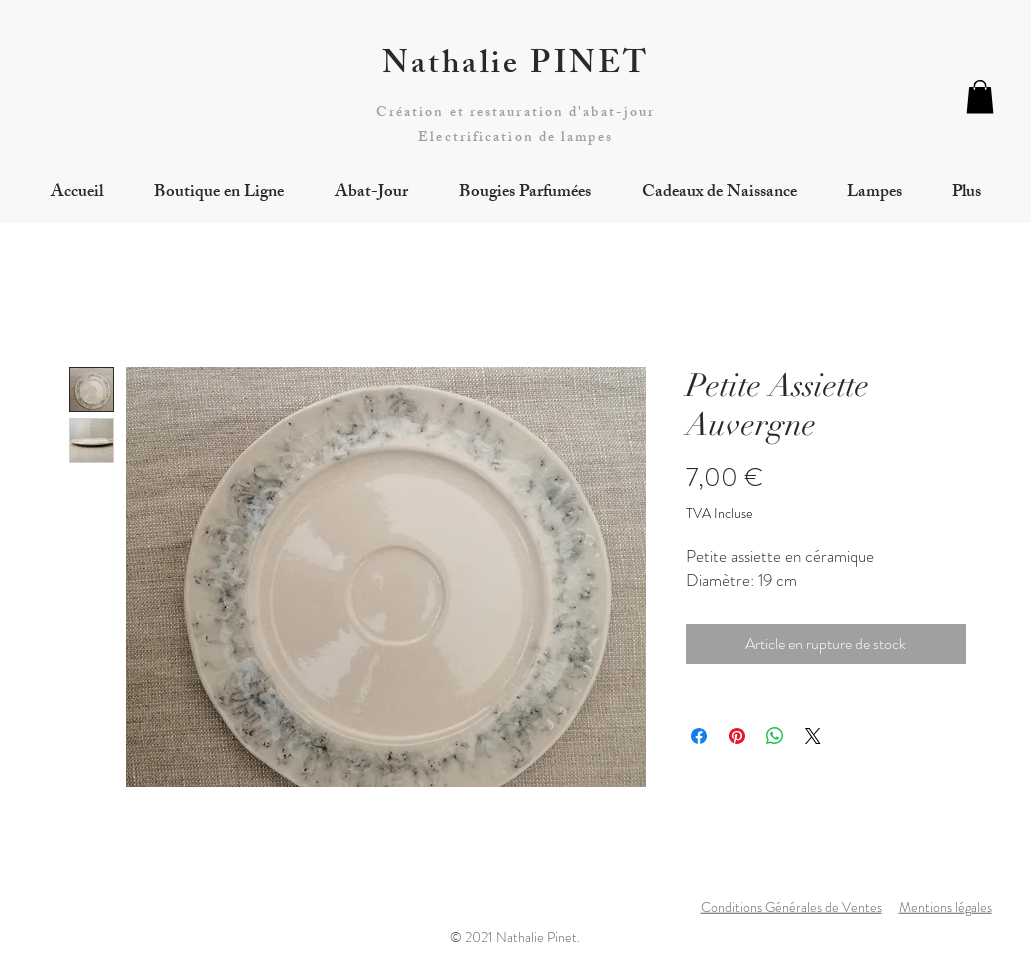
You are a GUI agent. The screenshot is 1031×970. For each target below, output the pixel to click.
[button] (980, 96)
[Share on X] (813, 736)
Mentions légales (945, 907)
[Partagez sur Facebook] (699, 736)
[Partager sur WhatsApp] (775, 736)
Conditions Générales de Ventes (791, 907)
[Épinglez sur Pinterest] (737, 736)
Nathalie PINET (516, 67)
